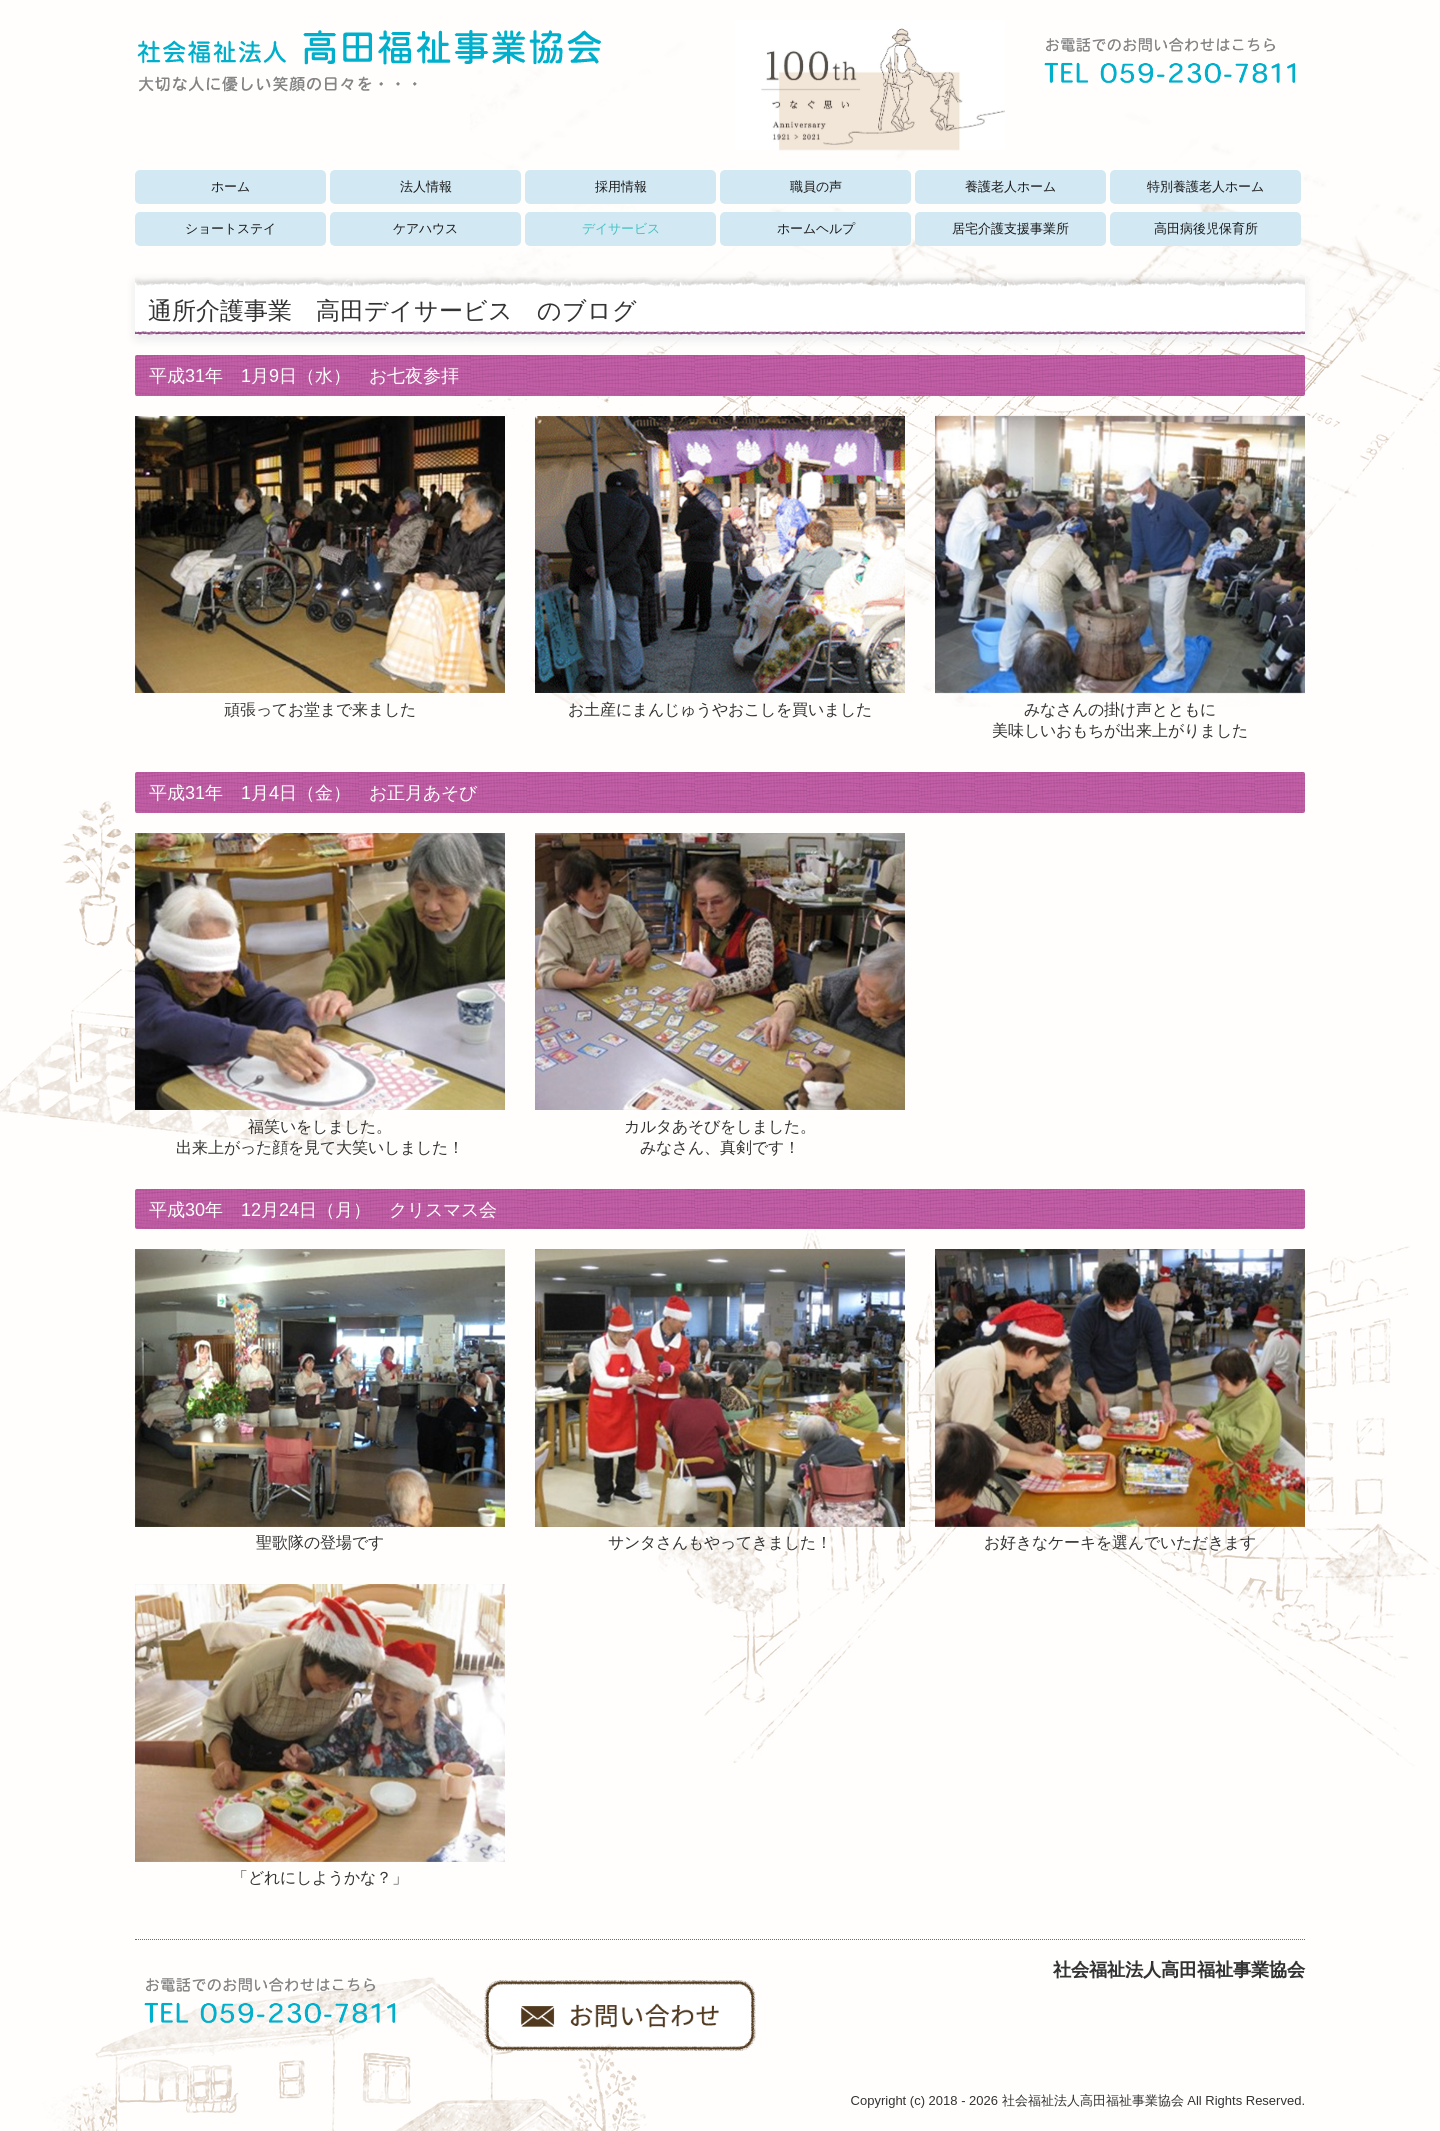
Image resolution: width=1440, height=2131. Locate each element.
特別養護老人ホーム (1205, 186)
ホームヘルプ (816, 228)
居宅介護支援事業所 (1010, 228)
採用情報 (621, 186)
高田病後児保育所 (1206, 228)
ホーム (230, 186)
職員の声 (816, 186)
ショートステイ (230, 228)
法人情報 (426, 186)
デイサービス (621, 228)
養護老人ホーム (1010, 186)
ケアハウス (425, 228)
